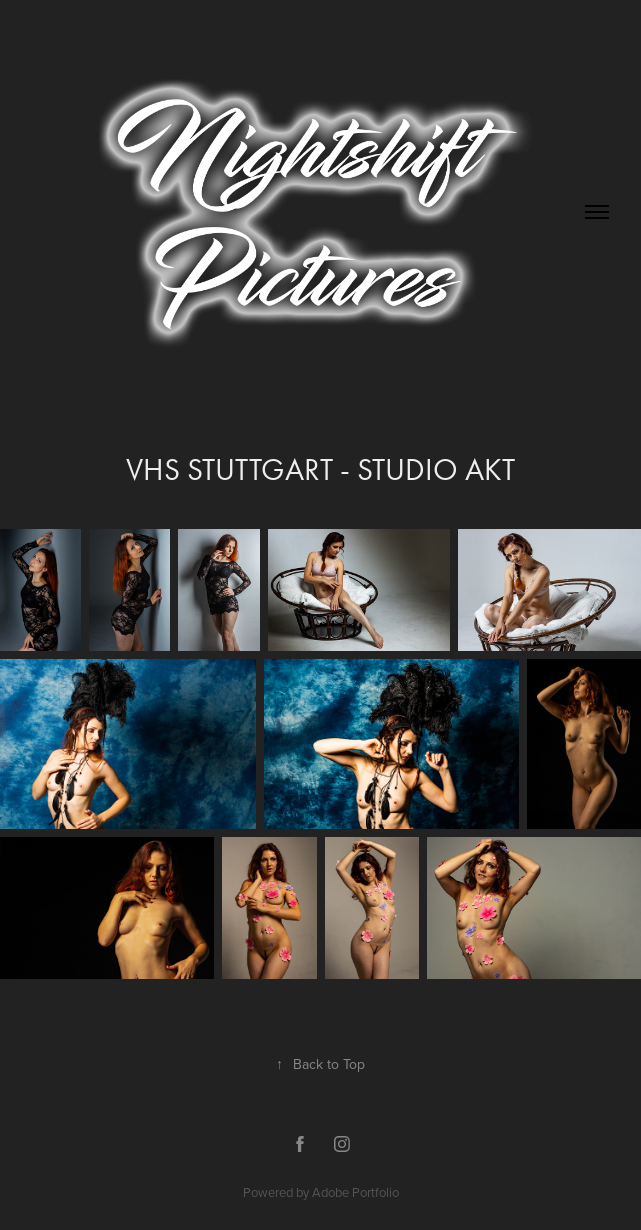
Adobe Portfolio (355, 1192)
